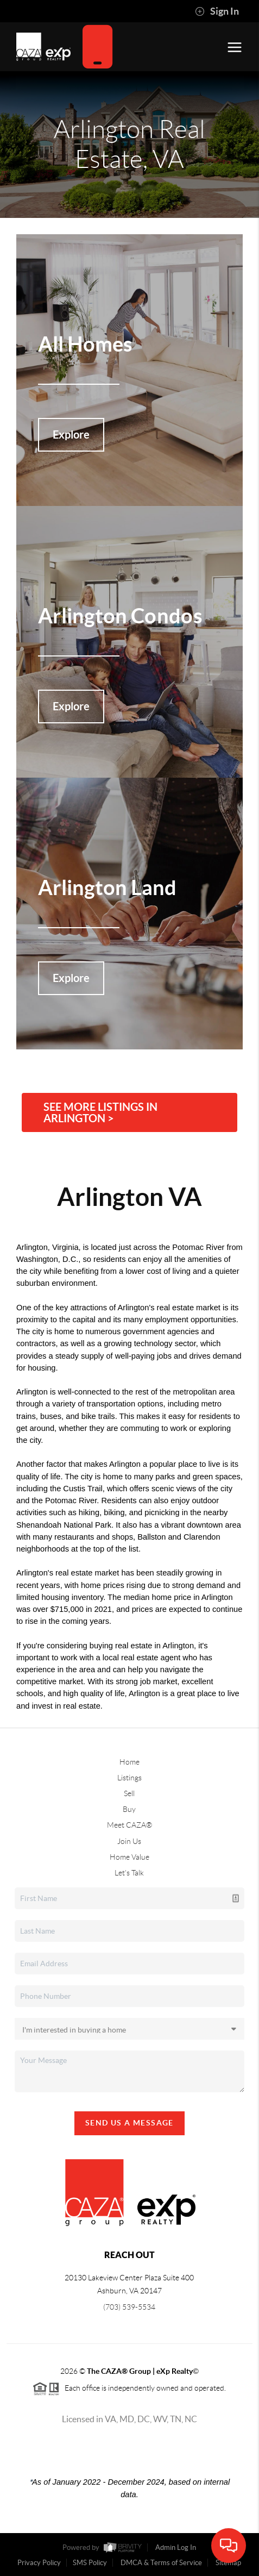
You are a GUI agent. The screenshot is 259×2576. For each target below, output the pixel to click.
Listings (129, 1777)
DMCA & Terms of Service (161, 2563)
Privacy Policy (39, 2563)
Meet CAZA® (129, 1825)
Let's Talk (129, 1872)
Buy (129, 1809)
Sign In (217, 11)
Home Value (129, 1857)
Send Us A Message (129, 2122)
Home (129, 1762)
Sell (129, 1793)
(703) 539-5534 (129, 2307)
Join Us (129, 1841)
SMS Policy (90, 2563)
